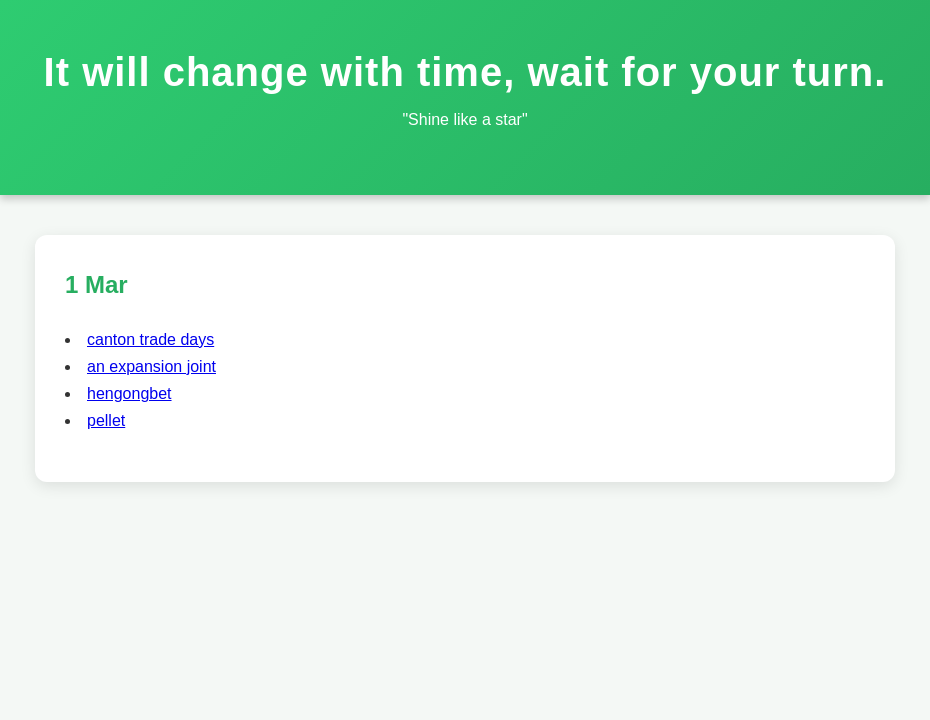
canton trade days (150, 339)
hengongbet (129, 393)
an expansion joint (151, 366)
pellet (106, 420)
